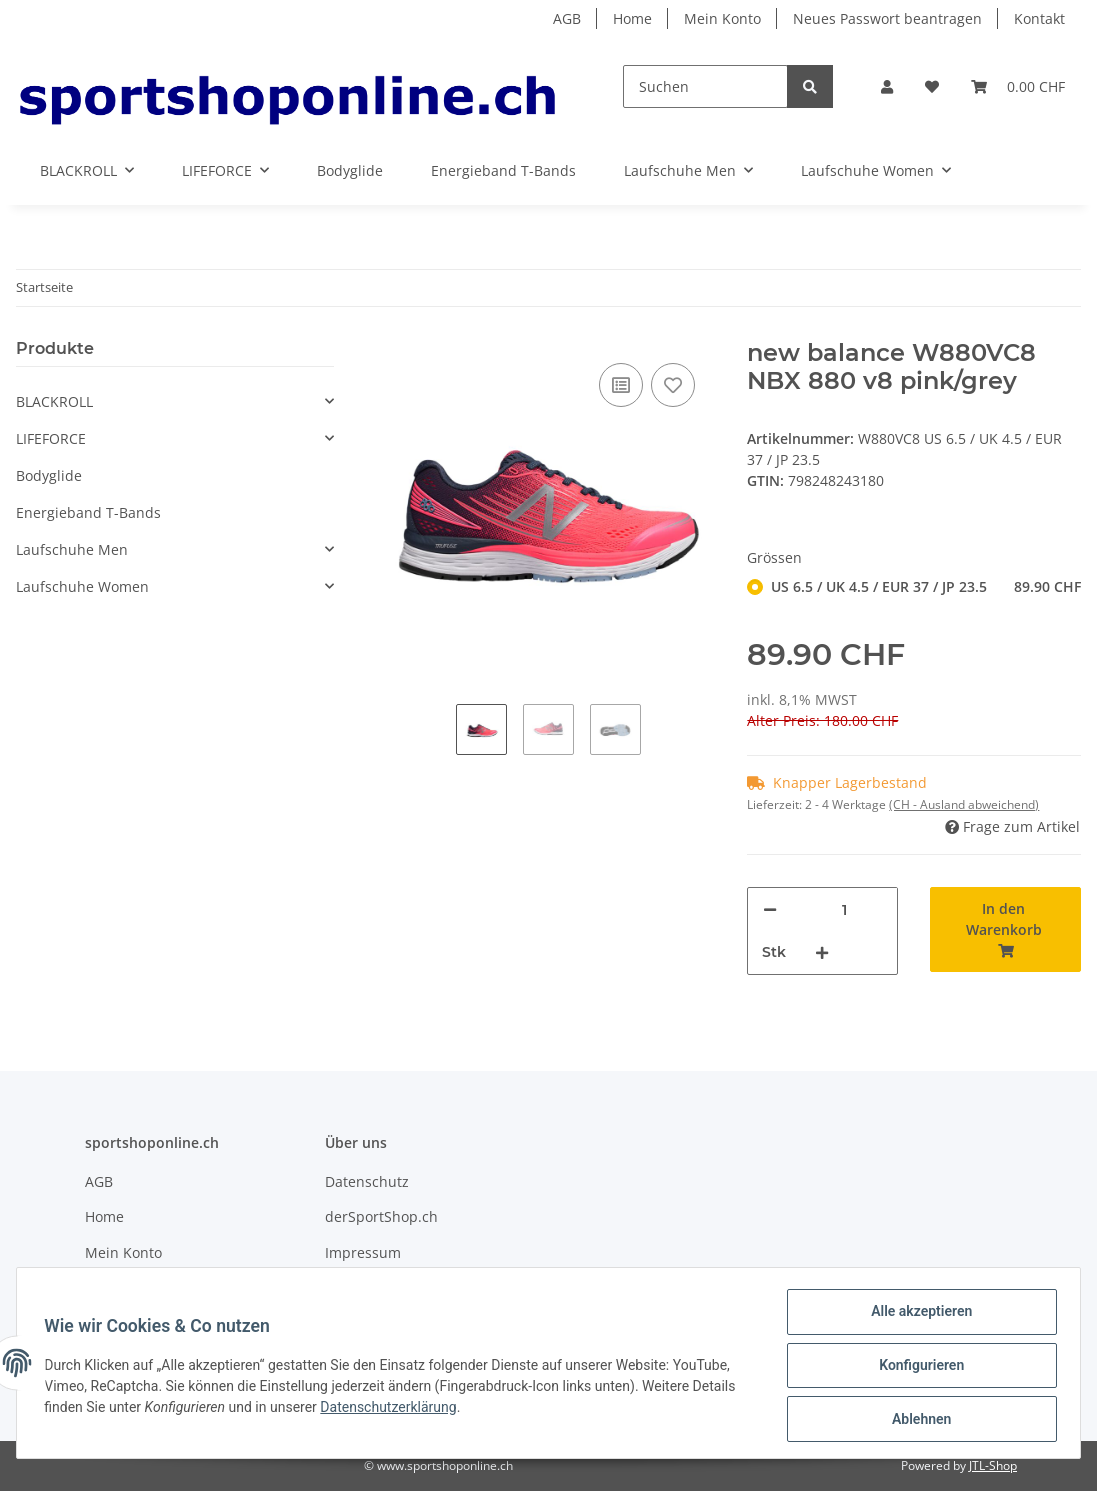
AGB (567, 18)
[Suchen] (705, 86)
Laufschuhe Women (82, 586)
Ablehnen (916, 1420)
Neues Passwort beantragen (887, 18)
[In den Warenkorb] (1005, 929)
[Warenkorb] (1018, 86)
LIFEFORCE (51, 438)
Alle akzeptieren (916, 1316)
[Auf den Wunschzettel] (673, 385)
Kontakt (1039, 18)
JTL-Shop (993, 1465)
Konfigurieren (916, 1368)
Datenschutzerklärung (393, 1410)
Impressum (363, 1252)
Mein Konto (722, 18)
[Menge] (844, 909)
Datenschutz (367, 1181)
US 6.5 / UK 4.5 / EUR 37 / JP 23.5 (926, 586)
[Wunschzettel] (932, 86)
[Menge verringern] (770, 909)
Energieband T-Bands (88, 512)
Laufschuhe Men (72, 549)
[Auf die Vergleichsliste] (621, 385)
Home (632, 18)
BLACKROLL (54, 401)
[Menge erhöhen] (822, 952)
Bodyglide (49, 475)
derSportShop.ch (381, 1216)
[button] (887, 86)
